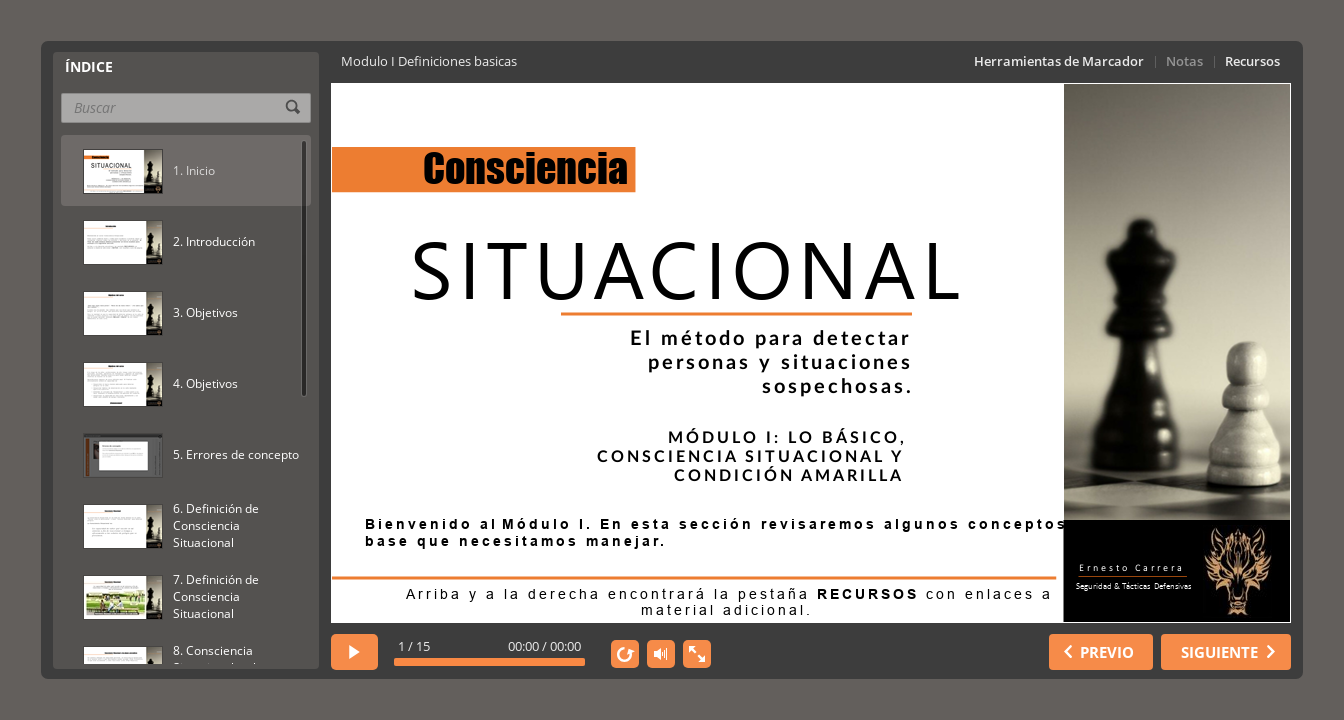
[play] (354, 652)
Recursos (1252, 61)
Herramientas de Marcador (1059, 61)
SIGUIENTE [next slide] (1219, 652)
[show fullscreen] (697, 654)
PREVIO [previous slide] (1107, 652)
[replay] (625, 654)
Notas (1184, 61)
